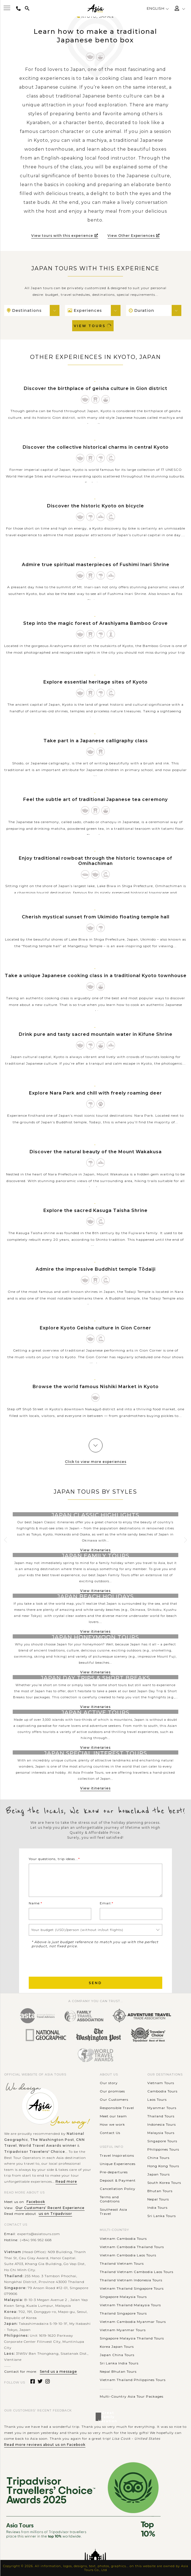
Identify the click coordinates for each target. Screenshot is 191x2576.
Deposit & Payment (118, 2180)
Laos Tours (157, 2099)
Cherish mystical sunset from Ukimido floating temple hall (95, 917)
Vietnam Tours (160, 2083)
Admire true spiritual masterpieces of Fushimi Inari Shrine (95, 564)
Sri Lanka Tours (161, 2216)
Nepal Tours (158, 2199)
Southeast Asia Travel (113, 2211)
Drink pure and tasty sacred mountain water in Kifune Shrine (95, 1034)
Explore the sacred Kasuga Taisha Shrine (95, 1210)
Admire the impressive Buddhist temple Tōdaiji (96, 1269)
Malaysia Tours (160, 2133)
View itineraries (95, 1550)
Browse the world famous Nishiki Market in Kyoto (96, 1386)
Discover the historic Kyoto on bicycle (95, 505)
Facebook (36, 2202)
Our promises (112, 2091)
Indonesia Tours (161, 2124)
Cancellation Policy (117, 2189)
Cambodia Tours (162, 2091)
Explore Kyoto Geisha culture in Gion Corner (95, 1328)
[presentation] (71, 1962)
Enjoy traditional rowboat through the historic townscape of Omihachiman (95, 861)
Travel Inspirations (117, 2155)
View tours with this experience (64, 235)
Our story (109, 2083)
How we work (112, 2124)
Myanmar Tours (161, 2108)
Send (95, 1983)
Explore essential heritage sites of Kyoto (95, 682)
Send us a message (58, 2371)
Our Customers (114, 2099)
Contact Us (110, 2133)
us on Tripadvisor (55, 2214)
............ (106, 2388)
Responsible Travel (117, 2108)
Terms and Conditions (110, 2199)
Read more (66, 2181)
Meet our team (113, 2116)
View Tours (93, 326)
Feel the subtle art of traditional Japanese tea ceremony (95, 799)
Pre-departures (114, 2172)
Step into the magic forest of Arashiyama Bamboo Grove (95, 623)
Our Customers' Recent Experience (50, 2208)
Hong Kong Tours (163, 2166)
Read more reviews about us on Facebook (44, 2445)
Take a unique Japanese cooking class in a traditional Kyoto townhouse (96, 975)
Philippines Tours (163, 2149)
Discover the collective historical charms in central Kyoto (96, 447)
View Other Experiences (134, 235)
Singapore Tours (162, 2141)
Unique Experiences (117, 2164)
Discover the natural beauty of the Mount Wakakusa (96, 1151)
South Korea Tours (164, 2183)
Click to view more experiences (95, 1462)
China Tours (158, 2158)
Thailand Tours (160, 2116)
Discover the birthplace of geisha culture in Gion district (95, 388)
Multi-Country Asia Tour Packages (131, 2396)
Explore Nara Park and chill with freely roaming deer (95, 1093)
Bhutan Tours (159, 2191)
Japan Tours (158, 2174)
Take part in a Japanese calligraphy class (95, 740)
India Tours (157, 2207)
